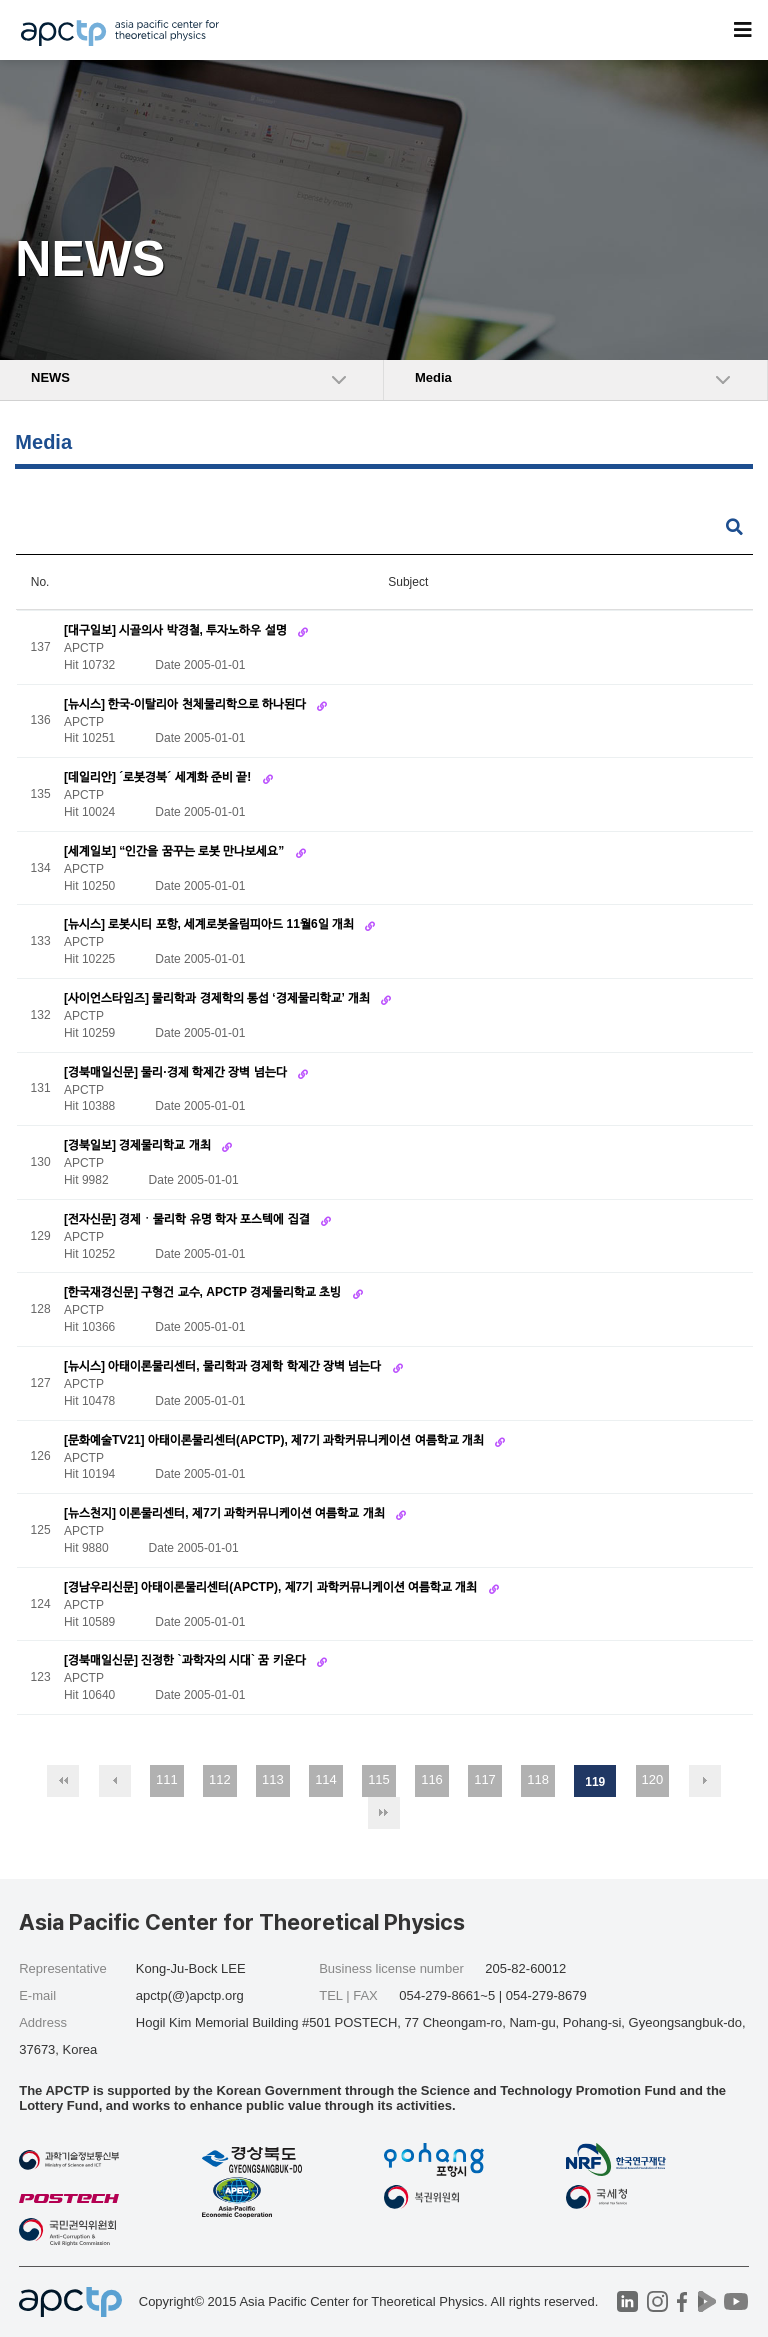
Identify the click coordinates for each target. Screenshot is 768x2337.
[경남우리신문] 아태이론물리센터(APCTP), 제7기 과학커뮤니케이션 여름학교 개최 (272, 1587)
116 (432, 1779)
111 (167, 1779)
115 (379, 1779)
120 (653, 1779)
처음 (63, 1781)
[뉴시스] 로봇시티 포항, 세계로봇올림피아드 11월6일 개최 (210, 924)
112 (220, 1779)
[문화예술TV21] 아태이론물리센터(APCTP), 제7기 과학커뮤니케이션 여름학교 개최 (275, 1440)
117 (485, 1779)
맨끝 (384, 1813)
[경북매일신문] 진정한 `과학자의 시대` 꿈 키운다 (186, 1660)
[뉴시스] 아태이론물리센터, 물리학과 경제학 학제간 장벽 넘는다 (224, 1366)
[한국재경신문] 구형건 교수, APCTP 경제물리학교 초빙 (204, 1292)
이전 (115, 1781)
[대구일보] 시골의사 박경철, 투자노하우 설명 (177, 630)
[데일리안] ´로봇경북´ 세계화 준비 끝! (159, 777)
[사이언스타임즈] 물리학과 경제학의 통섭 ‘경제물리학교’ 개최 (218, 998)
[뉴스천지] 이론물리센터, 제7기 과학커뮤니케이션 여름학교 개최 (226, 1513)
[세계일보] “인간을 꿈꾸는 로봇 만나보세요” (176, 851)
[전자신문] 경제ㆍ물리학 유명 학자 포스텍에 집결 (188, 1219)
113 (273, 1779)
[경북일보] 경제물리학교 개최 (139, 1145)
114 (326, 1779)
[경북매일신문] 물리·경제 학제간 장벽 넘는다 (177, 1072)
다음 (705, 1781)
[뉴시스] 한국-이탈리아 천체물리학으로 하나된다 (186, 704)
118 (538, 1779)
